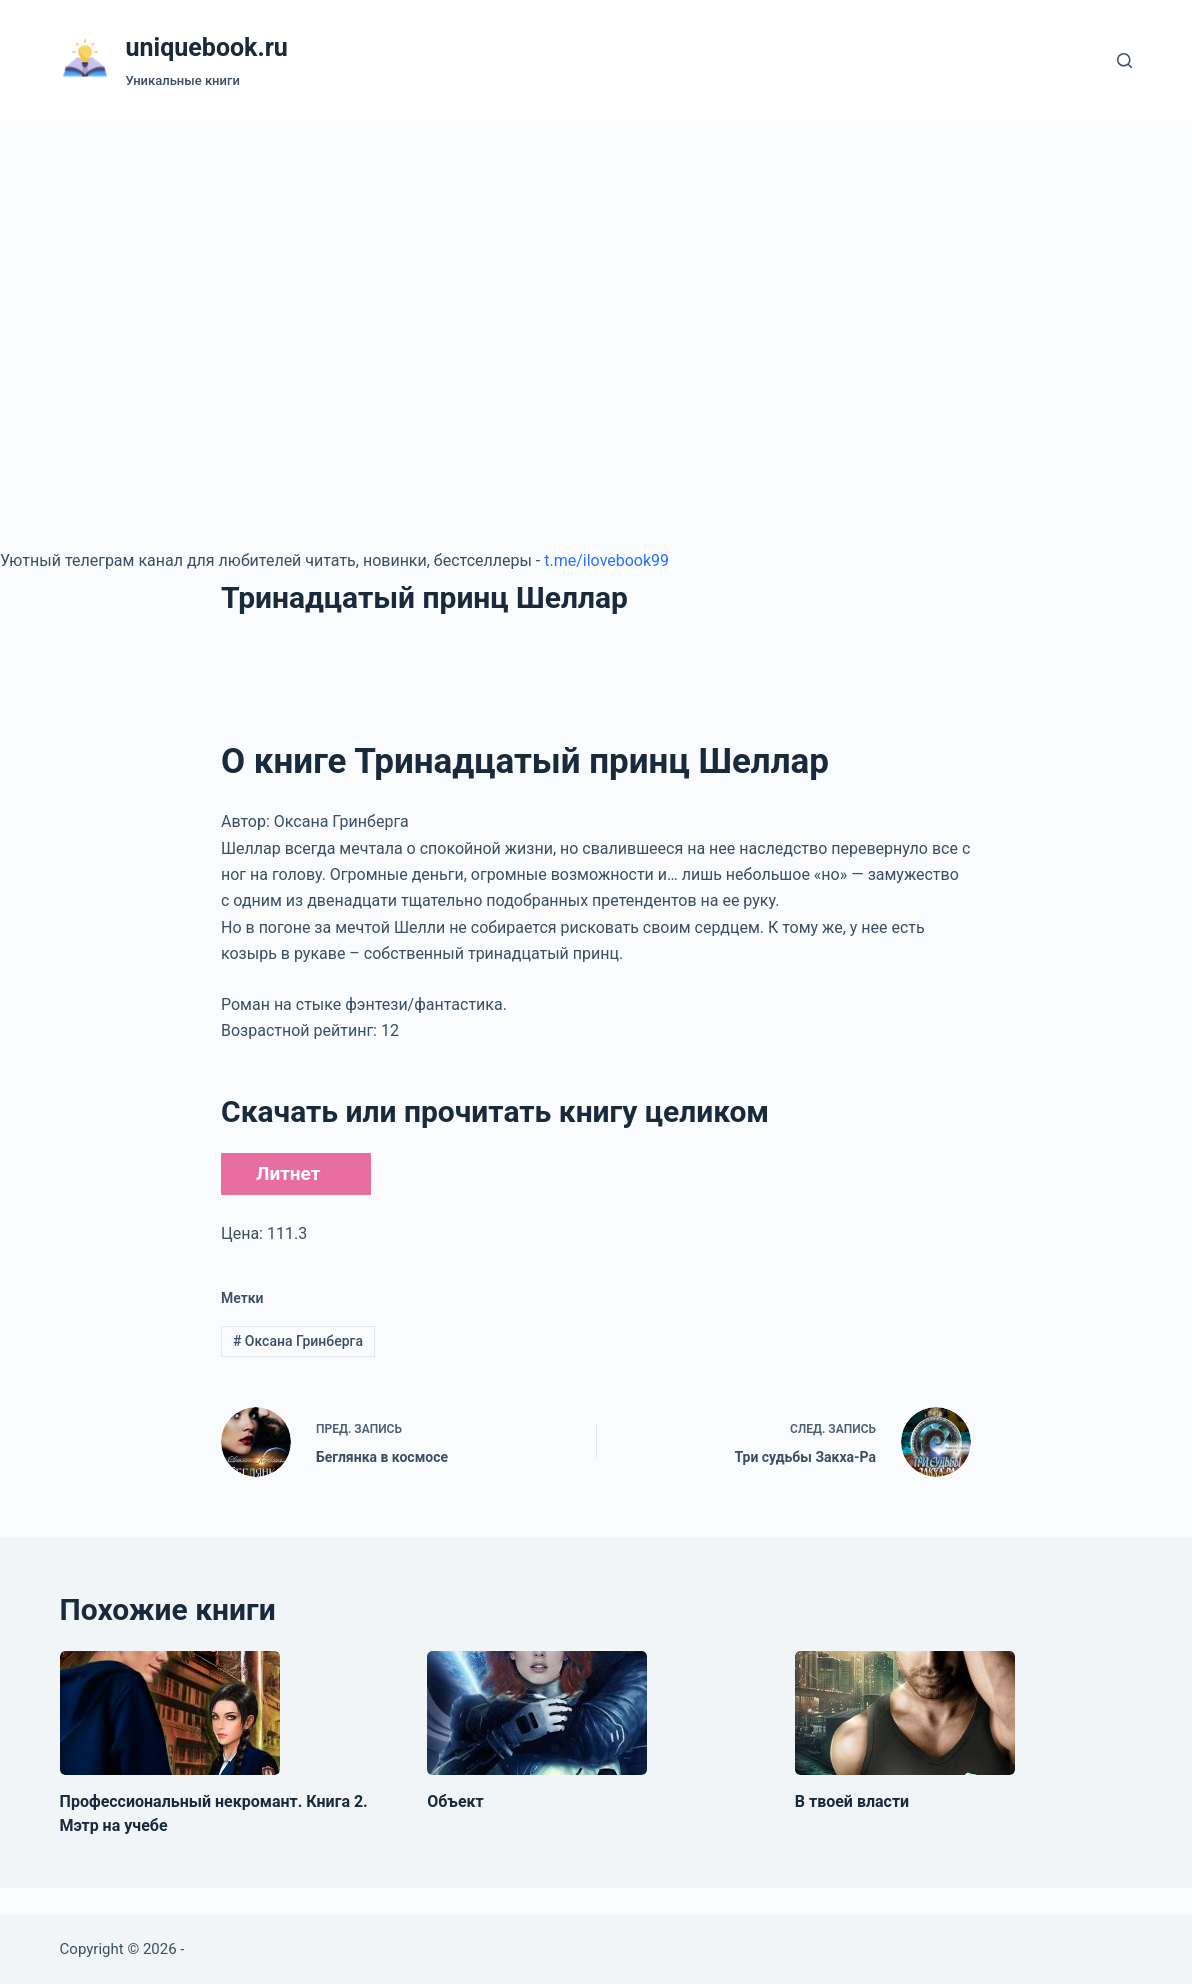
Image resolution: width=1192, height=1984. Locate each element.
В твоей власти (852, 1801)
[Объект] (537, 1713)
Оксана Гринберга (298, 1341)
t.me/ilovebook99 (606, 560)
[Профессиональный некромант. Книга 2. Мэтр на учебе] (170, 1713)
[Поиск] (1124, 60)
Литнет (288, 1173)
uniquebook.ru (207, 47)
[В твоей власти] (905, 1713)
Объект (455, 1801)
